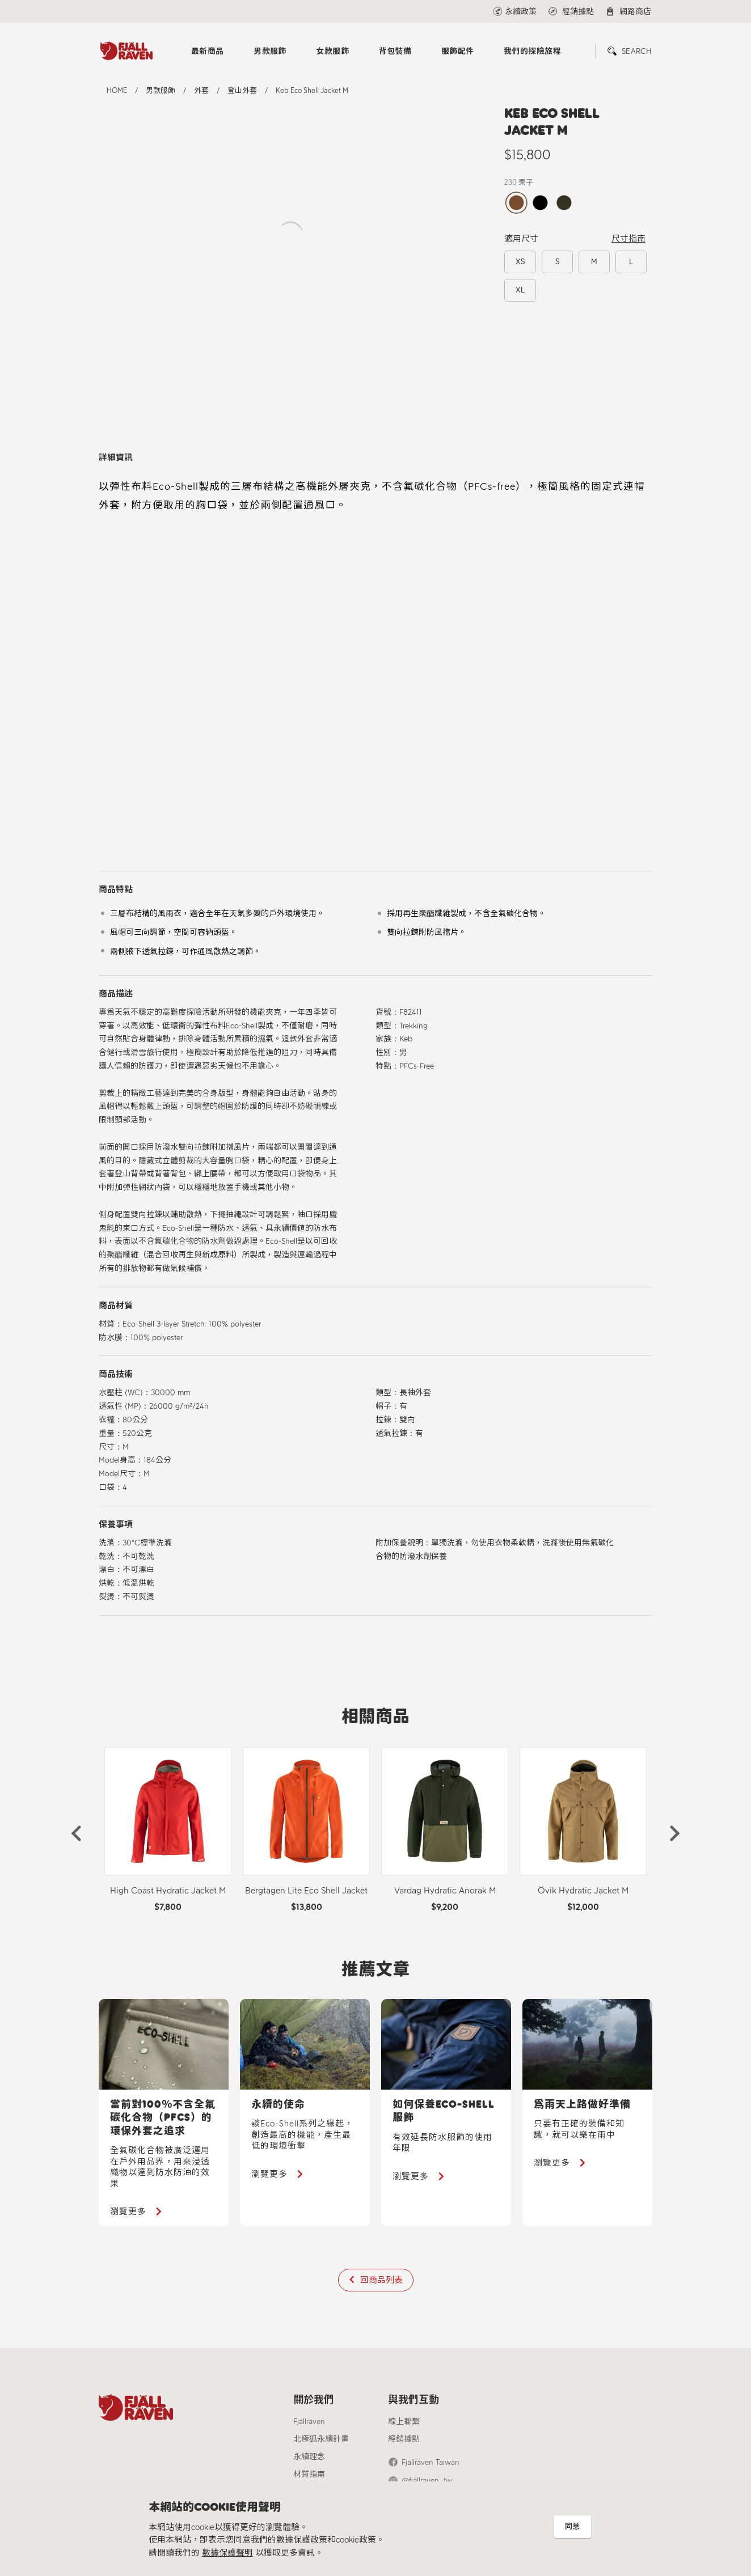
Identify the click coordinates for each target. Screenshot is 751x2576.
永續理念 (309, 2456)
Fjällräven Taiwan (430, 2462)
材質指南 (309, 2474)
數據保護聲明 (227, 2553)
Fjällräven (309, 2421)
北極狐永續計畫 (321, 2439)
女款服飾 (332, 51)
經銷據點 (404, 2439)
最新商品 (207, 51)
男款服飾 (270, 51)
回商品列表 (381, 2280)
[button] (76, 1833)
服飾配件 (457, 51)
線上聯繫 (404, 2421)
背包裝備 (395, 51)
